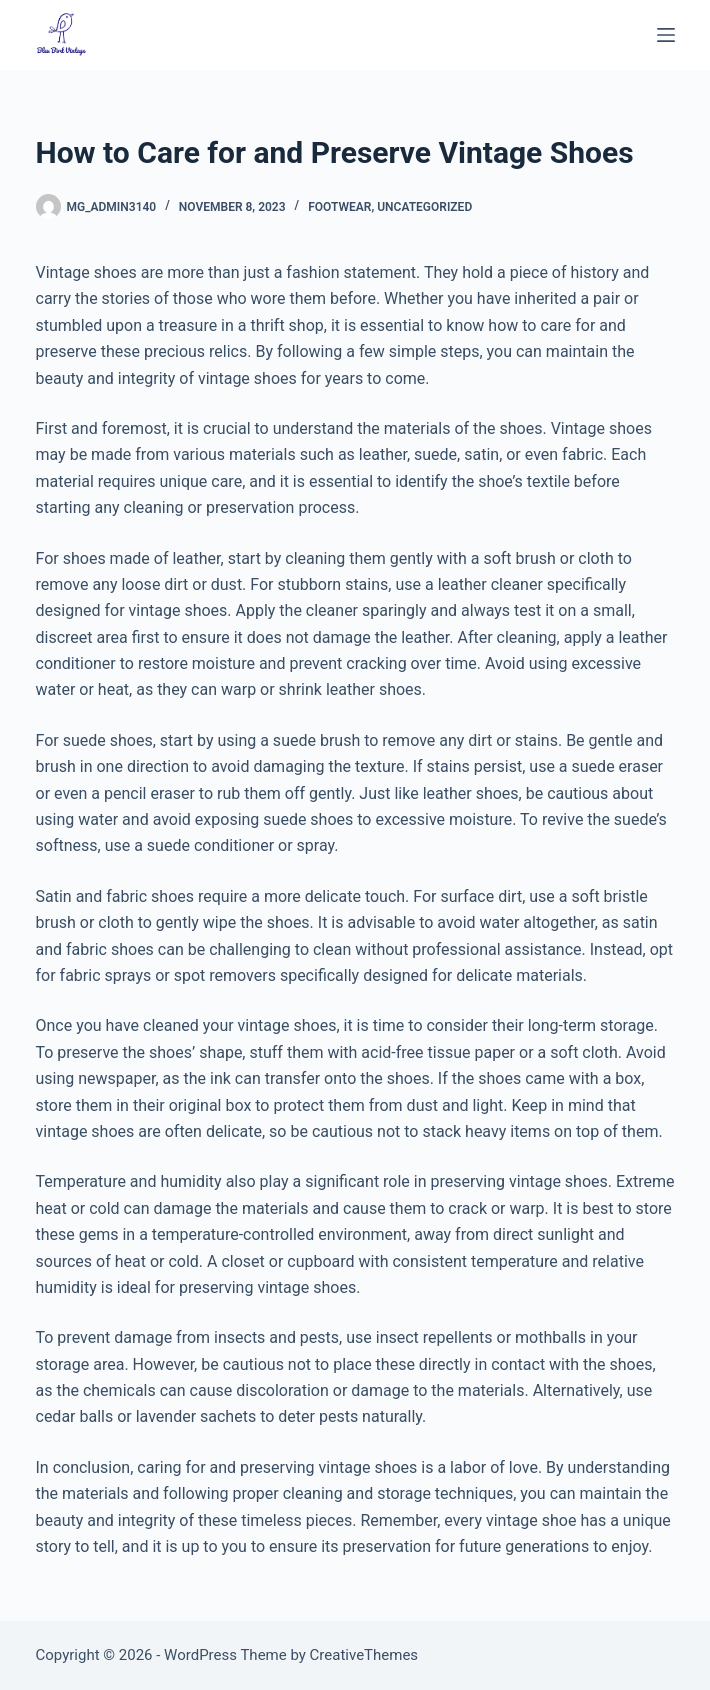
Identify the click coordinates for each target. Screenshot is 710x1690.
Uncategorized (424, 207)
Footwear (339, 207)
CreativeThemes (364, 1655)
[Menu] (666, 35)
